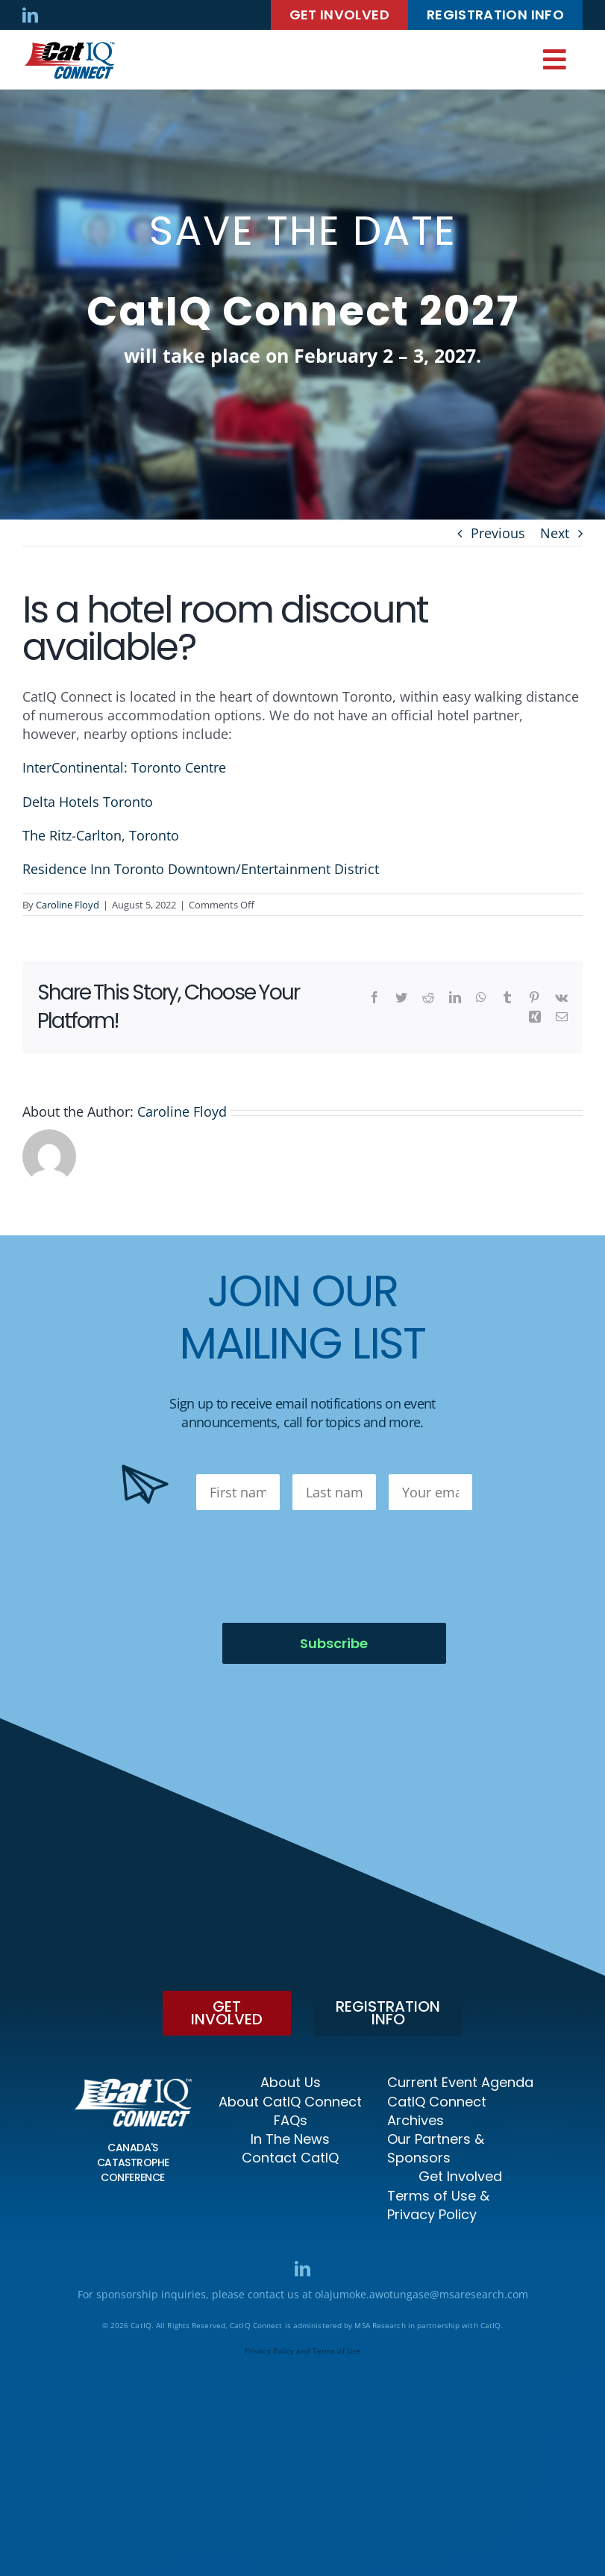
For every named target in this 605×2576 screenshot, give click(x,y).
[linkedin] (30, 15)
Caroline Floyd (67, 904)
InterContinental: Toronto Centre (124, 767)
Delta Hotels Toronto (87, 802)
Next (554, 533)
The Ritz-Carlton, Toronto (100, 835)
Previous (498, 533)
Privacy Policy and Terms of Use (302, 2350)
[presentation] (308, 1567)
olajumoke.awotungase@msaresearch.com (421, 2294)
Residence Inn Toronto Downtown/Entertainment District (200, 869)
